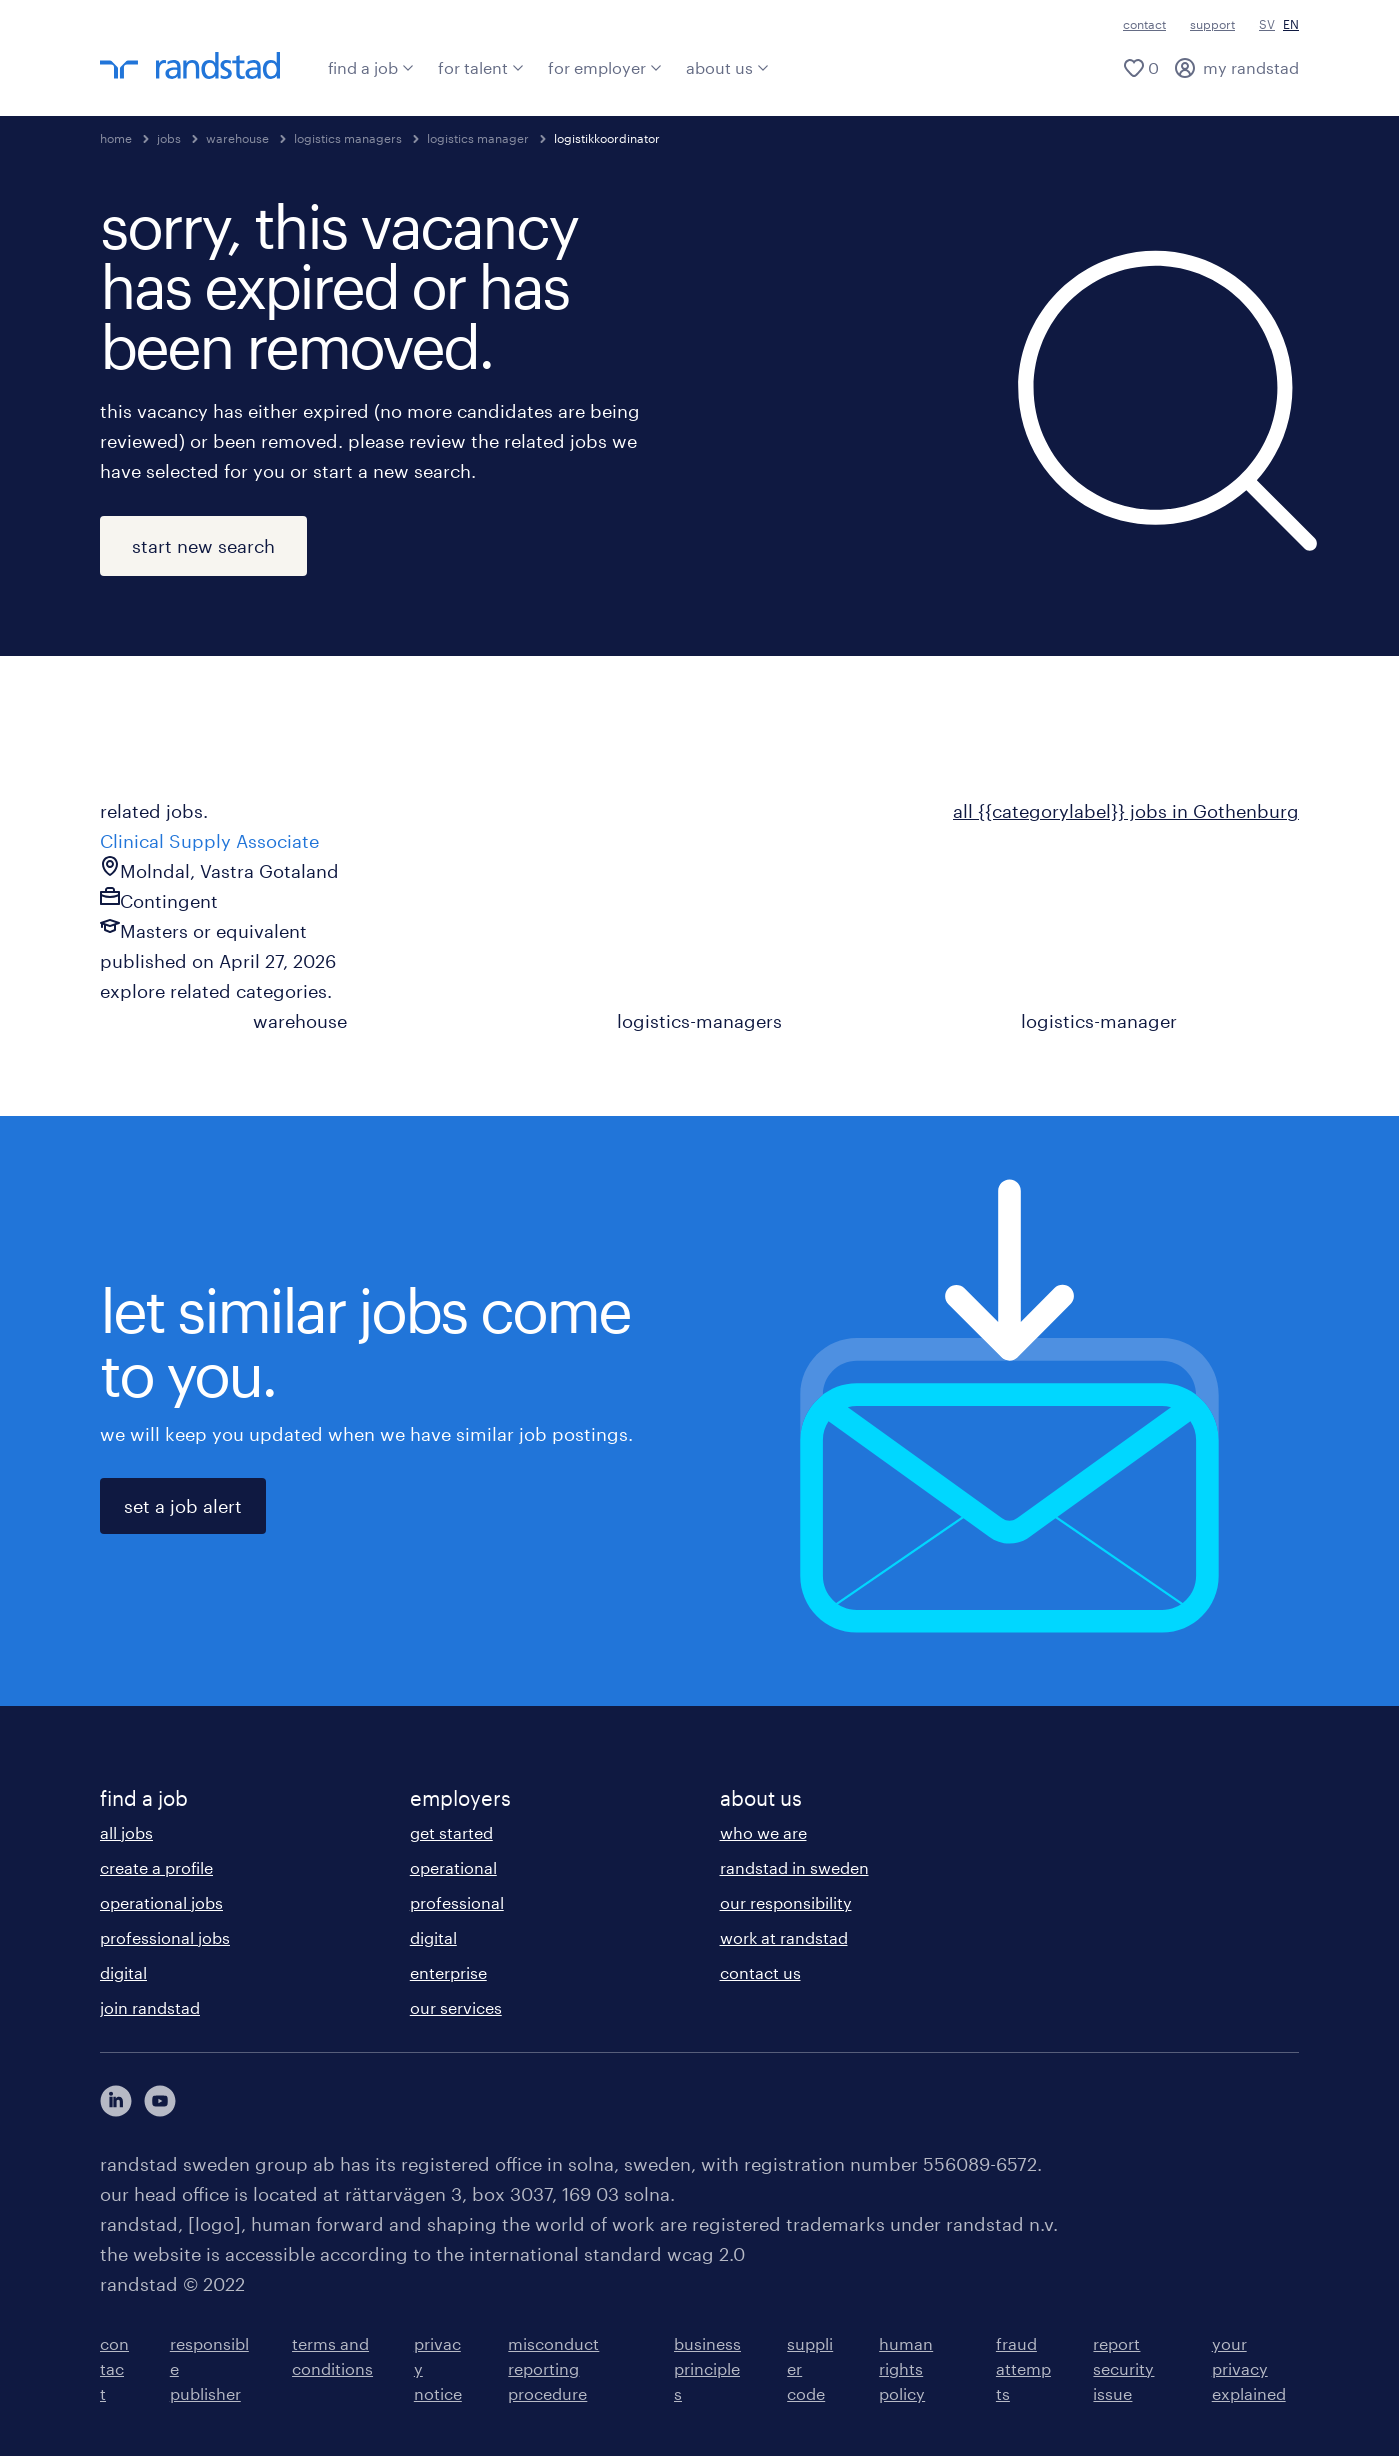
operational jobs (161, 1902)
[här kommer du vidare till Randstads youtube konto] (160, 2101)
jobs (169, 138)
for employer (605, 67)
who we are (763, 1832)
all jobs (126, 1832)
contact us (760, 1972)
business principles (707, 2368)
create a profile (156, 1867)
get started (451, 1832)
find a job (371, 67)
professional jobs (165, 1937)
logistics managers (348, 138)
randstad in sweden (794, 1867)
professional (457, 1902)
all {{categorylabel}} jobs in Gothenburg (1126, 811)
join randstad (150, 2007)
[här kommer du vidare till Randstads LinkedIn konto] (116, 2101)
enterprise (448, 1972)
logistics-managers (699, 1021)
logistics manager (478, 138)
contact (1144, 24)
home (116, 138)
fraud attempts (1023, 2368)
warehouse (237, 138)
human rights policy (906, 2368)
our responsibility (786, 1902)
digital (123, 1972)
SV (1267, 24)
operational (453, 1867)
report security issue (1123, 2368)
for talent (481, 67)
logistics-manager (1099, 1021)
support (1212, 24)
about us (727, 67)
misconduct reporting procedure (553, 2368)
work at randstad (784, 1937)
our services (456, 2007)
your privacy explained (1249, 2368)
